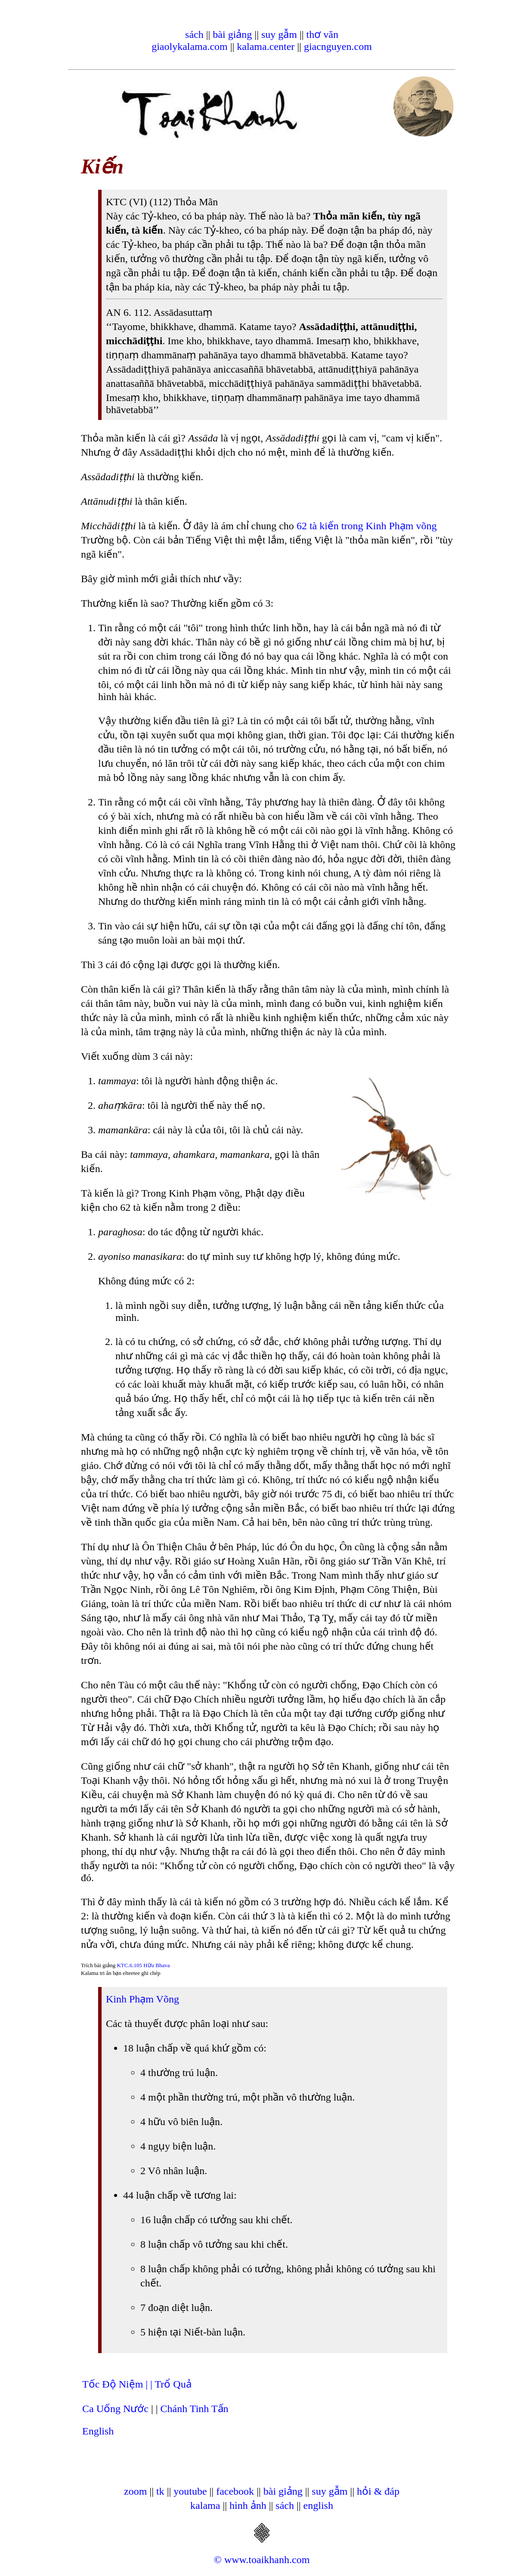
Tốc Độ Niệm (113, 2384)
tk (160, 2491)
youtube (190, 2491)
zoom (135, 2491)
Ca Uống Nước (115, 2408)
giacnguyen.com (338, 46)
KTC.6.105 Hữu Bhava (143, 1965)
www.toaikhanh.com (267, 2559)
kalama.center (265, 46)
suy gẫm (279, 34)
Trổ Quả (173, 2384)
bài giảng (232, 34)
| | (150, 2384)
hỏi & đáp (378, 2491)
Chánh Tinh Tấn (195, 2408)
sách (194, 34)
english (318, 2505)
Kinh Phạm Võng (142, 1999)
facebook (235, 2491)
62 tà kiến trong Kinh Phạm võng (367, 525)
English (98, 2431)
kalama (205, 2505)
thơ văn (322, 34)
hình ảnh (247, 2505)
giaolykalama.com (190, 46)
